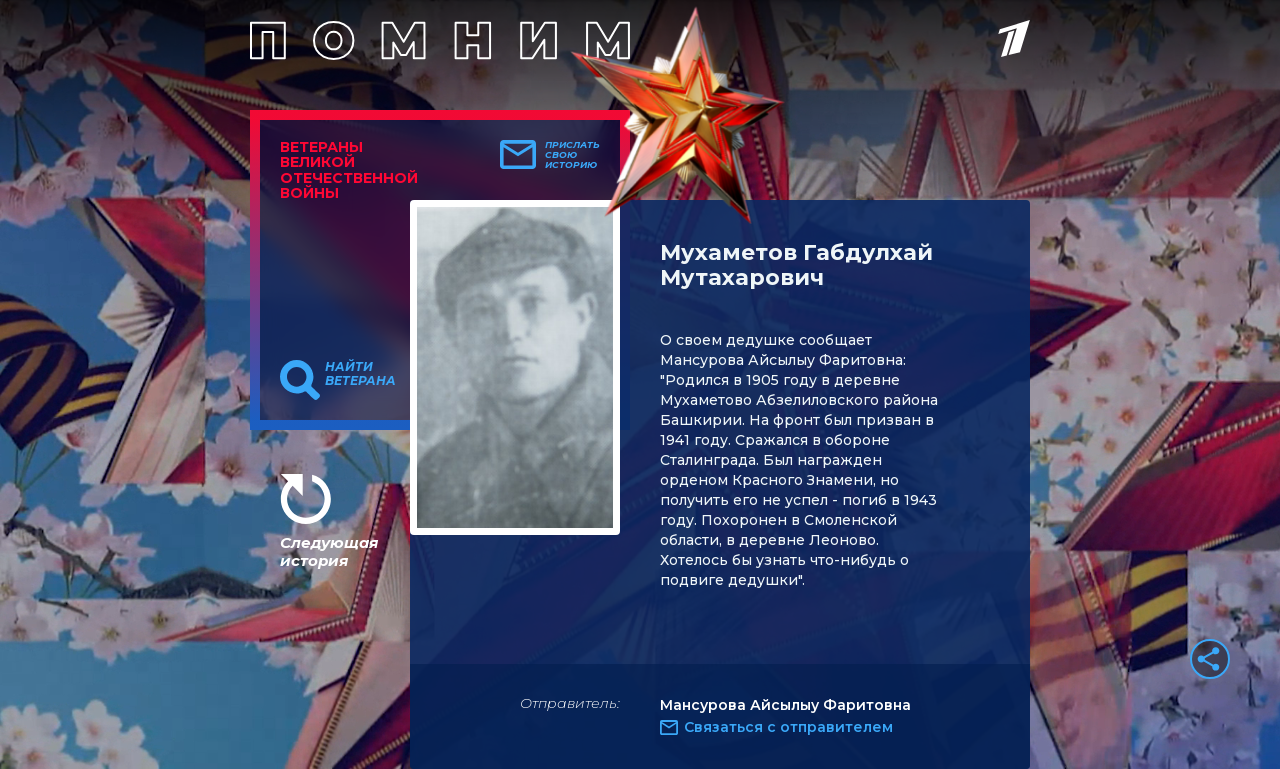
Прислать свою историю (572, 155)
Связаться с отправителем (788, 727)
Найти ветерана (360, 374)
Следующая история (329, 551)
